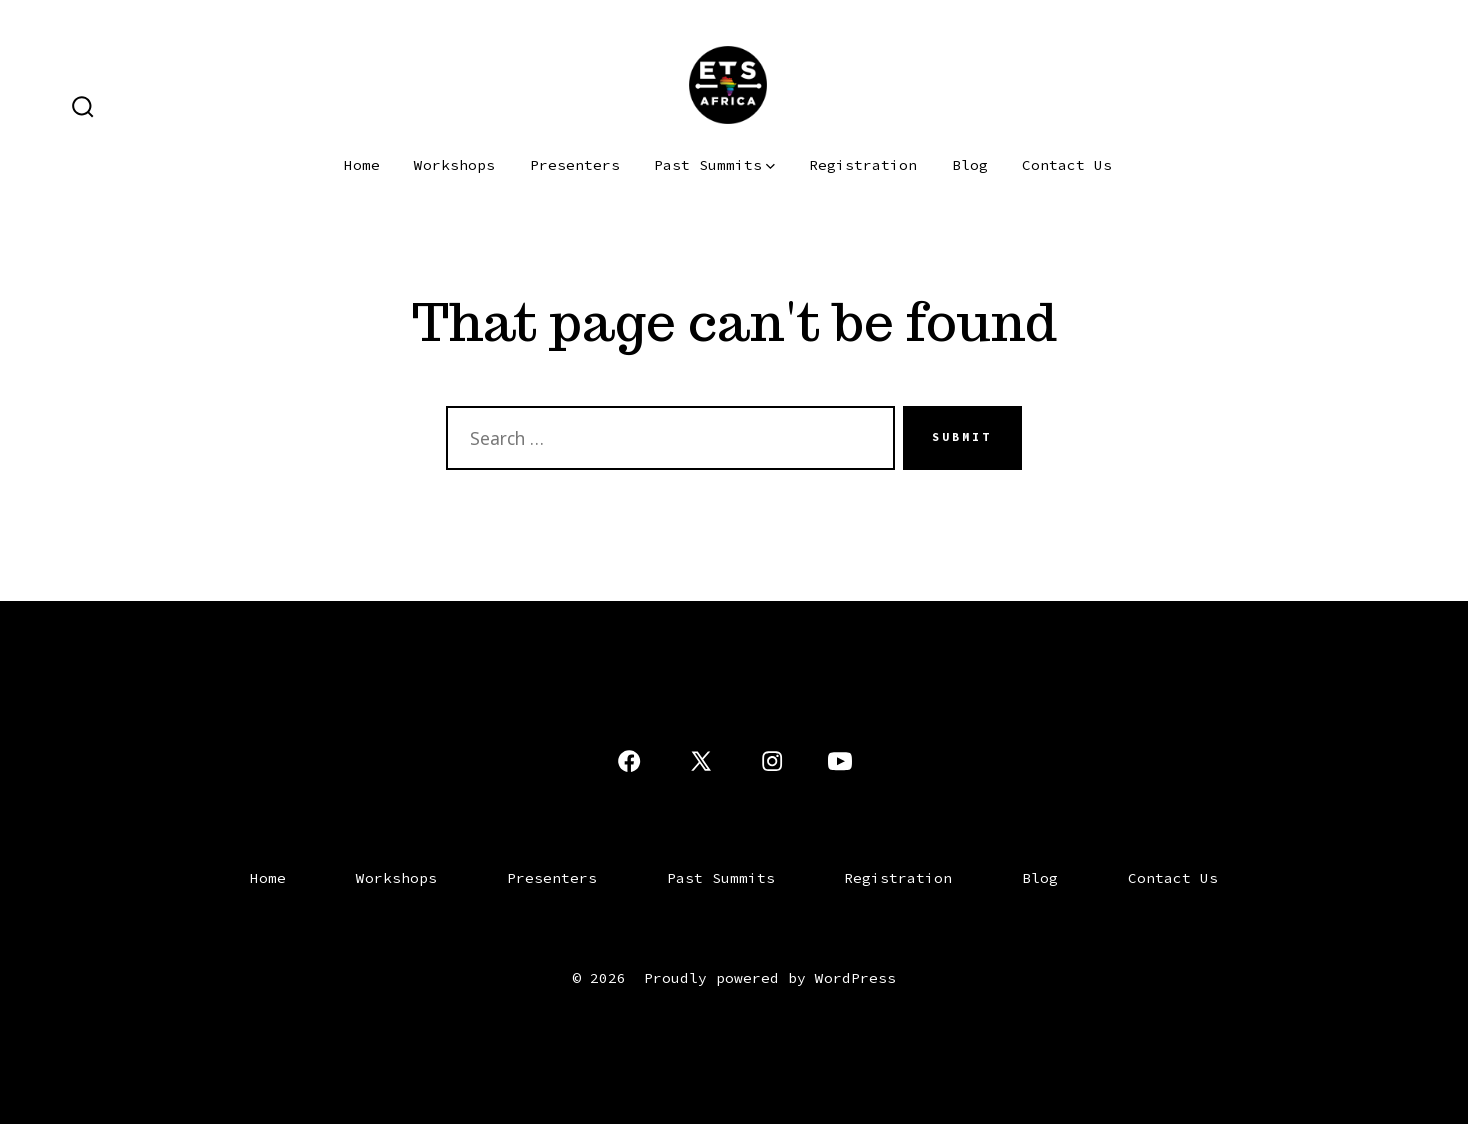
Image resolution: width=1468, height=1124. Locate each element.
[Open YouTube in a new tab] (840, 761)
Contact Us (1067, 165)
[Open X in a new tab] (701, 761)
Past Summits (714, 165)
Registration (863, 165)
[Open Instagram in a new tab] (772, 761)
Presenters (575, 165)
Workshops (454, 165)
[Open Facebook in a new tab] (629, 761)
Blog (970, 165)
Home (362, 165)
